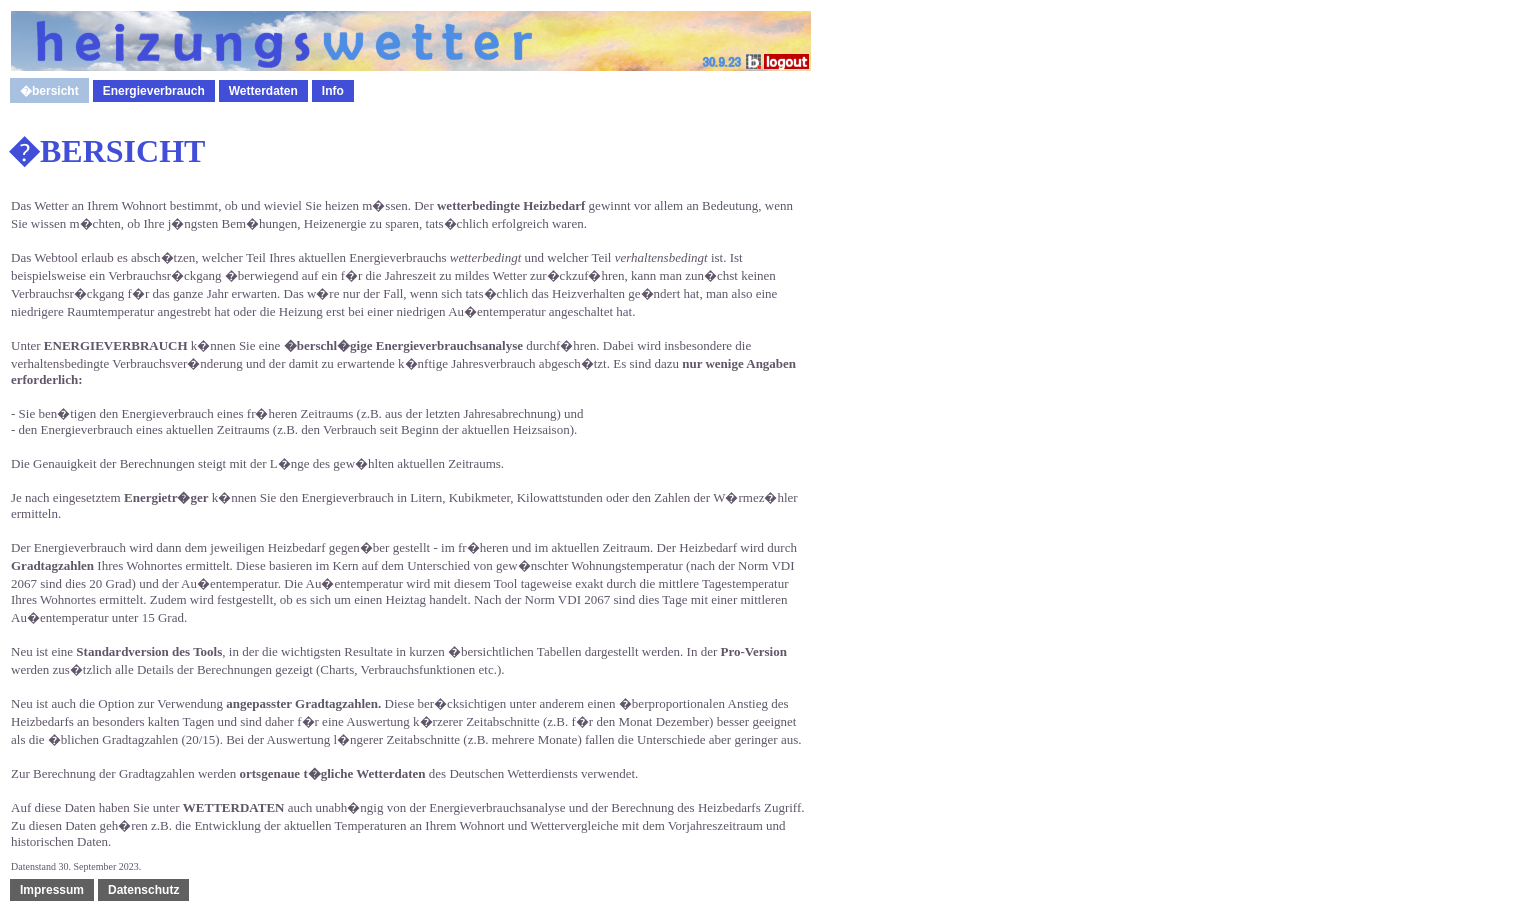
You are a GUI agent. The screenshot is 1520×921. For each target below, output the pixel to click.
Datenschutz (143, 890)
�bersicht (49, 91)
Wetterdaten (263, 91)
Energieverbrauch (154, 91)
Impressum (52, 890)
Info (333, 91)
